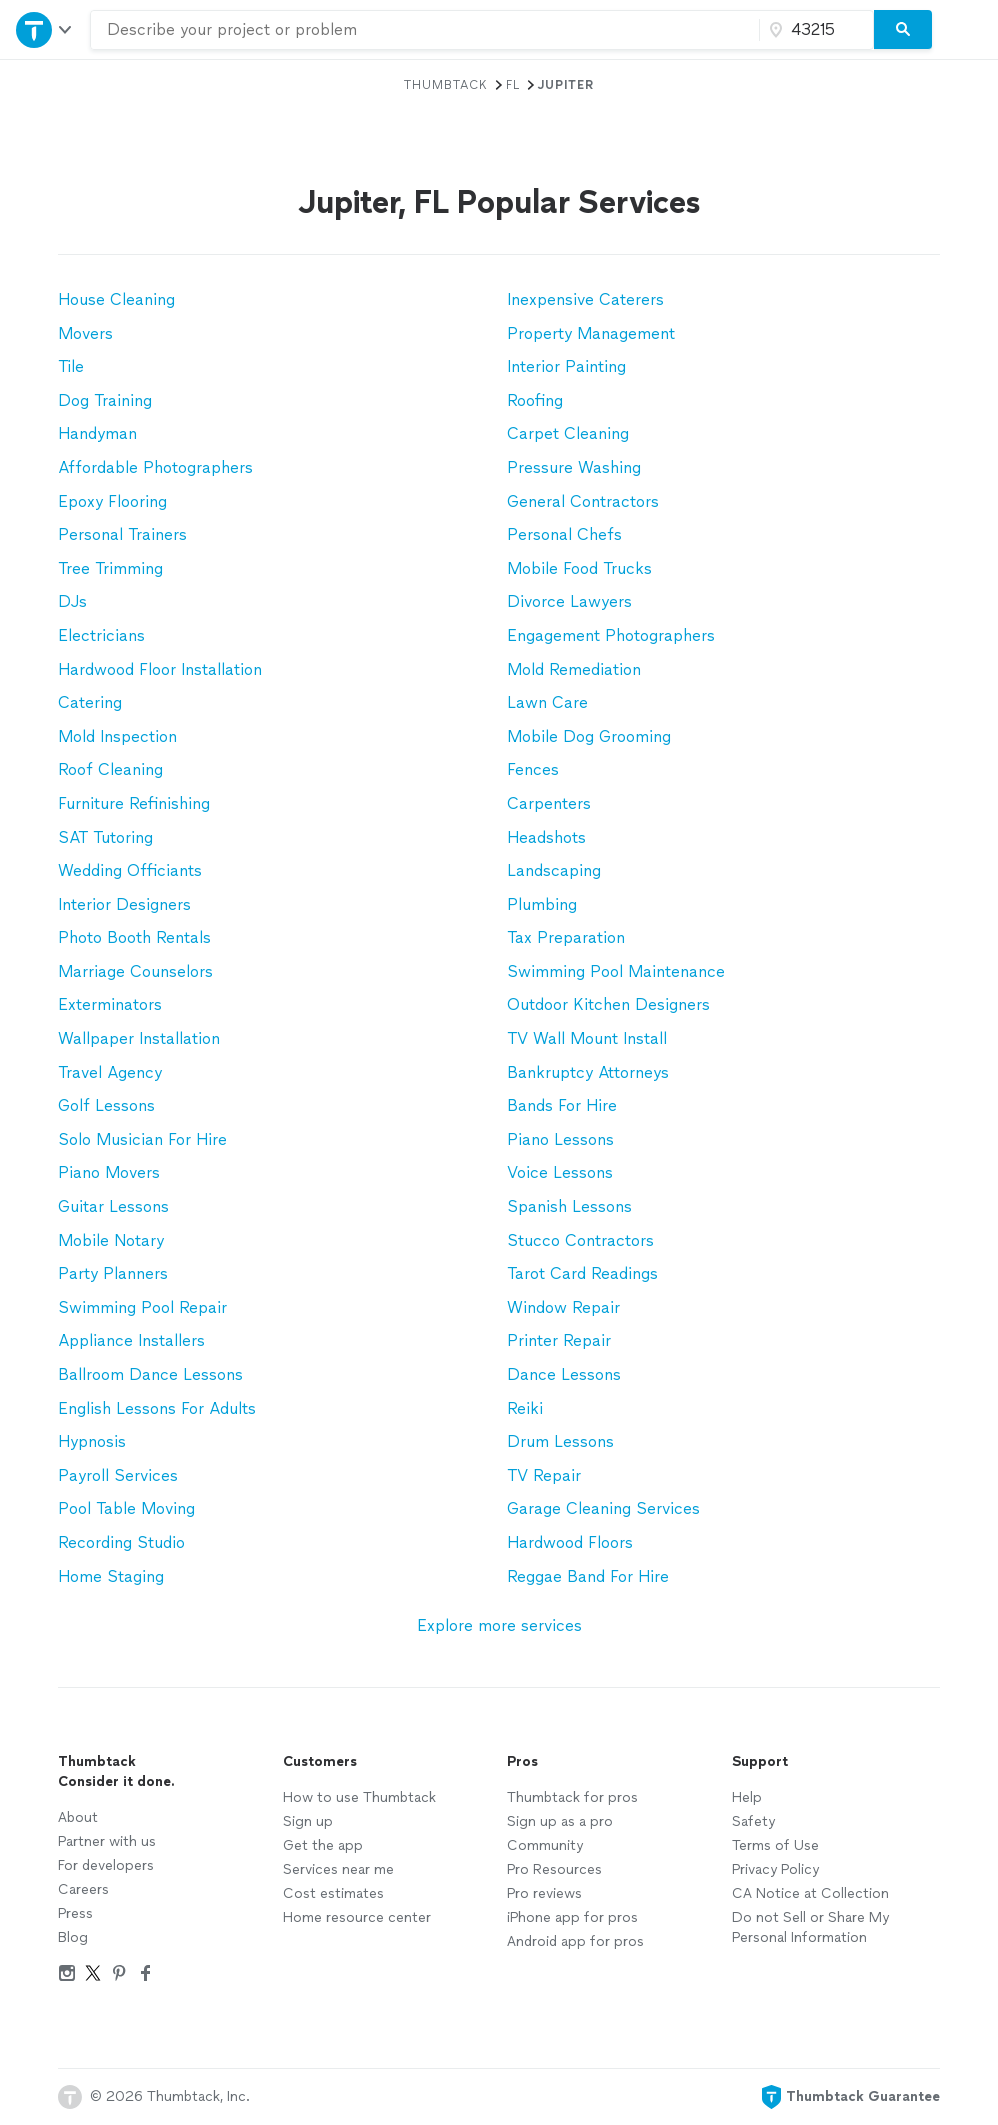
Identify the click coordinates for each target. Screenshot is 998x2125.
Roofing (535, 400)
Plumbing (542, 904)
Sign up (308, 1821)
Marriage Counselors (135, 971)
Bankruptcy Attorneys (588, 1072)
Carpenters (549, 803)
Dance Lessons (564, 1374)
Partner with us (107, 1841)
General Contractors (583, 501)
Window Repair (563, 1307)
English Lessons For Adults (157, 1408)
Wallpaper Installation (139, 1038)
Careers (83, 1889)
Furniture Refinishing (134, 803)
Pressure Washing (574, 467)
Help (747, 1797)
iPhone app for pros (572, 1917)
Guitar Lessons (113, 1206)
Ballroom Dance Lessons (150, 1374)
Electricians (101, 635)
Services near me (338, 1869)
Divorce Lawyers (569, 601)
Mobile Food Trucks (579, 568)
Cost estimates (333, 1893)
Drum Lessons (560, 1441)
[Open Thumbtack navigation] (45, 29)
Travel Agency (110, 1072)
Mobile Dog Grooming (589, 736)
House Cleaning (116, 299)
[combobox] (425, 30)
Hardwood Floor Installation (160, 669)
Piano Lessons (560, 1139)
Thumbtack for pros (572, 1797)
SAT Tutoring (105, 837)
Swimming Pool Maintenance (616, 971)
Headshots (546, 837)
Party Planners (113, 1273)
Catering (90, 702)
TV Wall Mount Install (587, 1038)
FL (513, 85)
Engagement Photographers (611, 635)
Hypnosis (92, 1441)
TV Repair (544, 1475)
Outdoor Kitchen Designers (608, 1004)
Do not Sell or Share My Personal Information (810, 1927)
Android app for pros (575, 1941)
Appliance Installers (131, 1340)
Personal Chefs (564, 534)
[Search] (903, 30)
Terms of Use (775, 1845)
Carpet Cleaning (568, 433)
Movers (85, 333)
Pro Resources (554, 1869)
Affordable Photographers (155, 467)
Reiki (525, 1408)
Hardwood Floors (570, 1542)
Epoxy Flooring (112, 501)
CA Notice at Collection (810, 1893)
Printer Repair (559, 1340)
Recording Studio (121, 1542)
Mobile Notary (111, 1240)
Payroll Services (118, 1475)
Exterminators (110, 1004)
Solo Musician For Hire (142, 1139)
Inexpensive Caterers (585, 299)
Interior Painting (566, 366)
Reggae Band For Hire (588, 1576)
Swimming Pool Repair (142, 1307)
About (78, 1817)
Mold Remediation (574, 669)
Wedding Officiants (130, 870)
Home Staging (111, 1576)
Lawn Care (547, 702)
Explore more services (499, 1625)
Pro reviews (544, 1893)
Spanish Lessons (569, 1206)
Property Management (591, 333)
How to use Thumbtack (359, 1797)
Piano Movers (109, 1172)
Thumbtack (446, 85)
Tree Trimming (110, 568)
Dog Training (105, 400)
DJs (72, 601)
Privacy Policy (775, 1869)
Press (75, 1913)
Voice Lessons (560, 1172)
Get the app (323, 1845)
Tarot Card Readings (582, 1273)
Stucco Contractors (580, 1240)
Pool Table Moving (126, 1508)
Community (545, 1845)
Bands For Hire (562, 1105)
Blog (73, 1937)
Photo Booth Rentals (134, 937)
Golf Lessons (106, 1105)
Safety (753, 1821)
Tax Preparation (566, 937)
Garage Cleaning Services (603, 1508)
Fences (533, 769)
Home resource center (357, 1917)
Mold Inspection (117, 736)
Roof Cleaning (110, 769)
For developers (106, 1865)
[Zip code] (814, 30)
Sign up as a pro (560, 1821)
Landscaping (554, 870)
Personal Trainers (122, 534)
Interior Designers (124, 904)
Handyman (97, 433)
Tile (71, 366)
